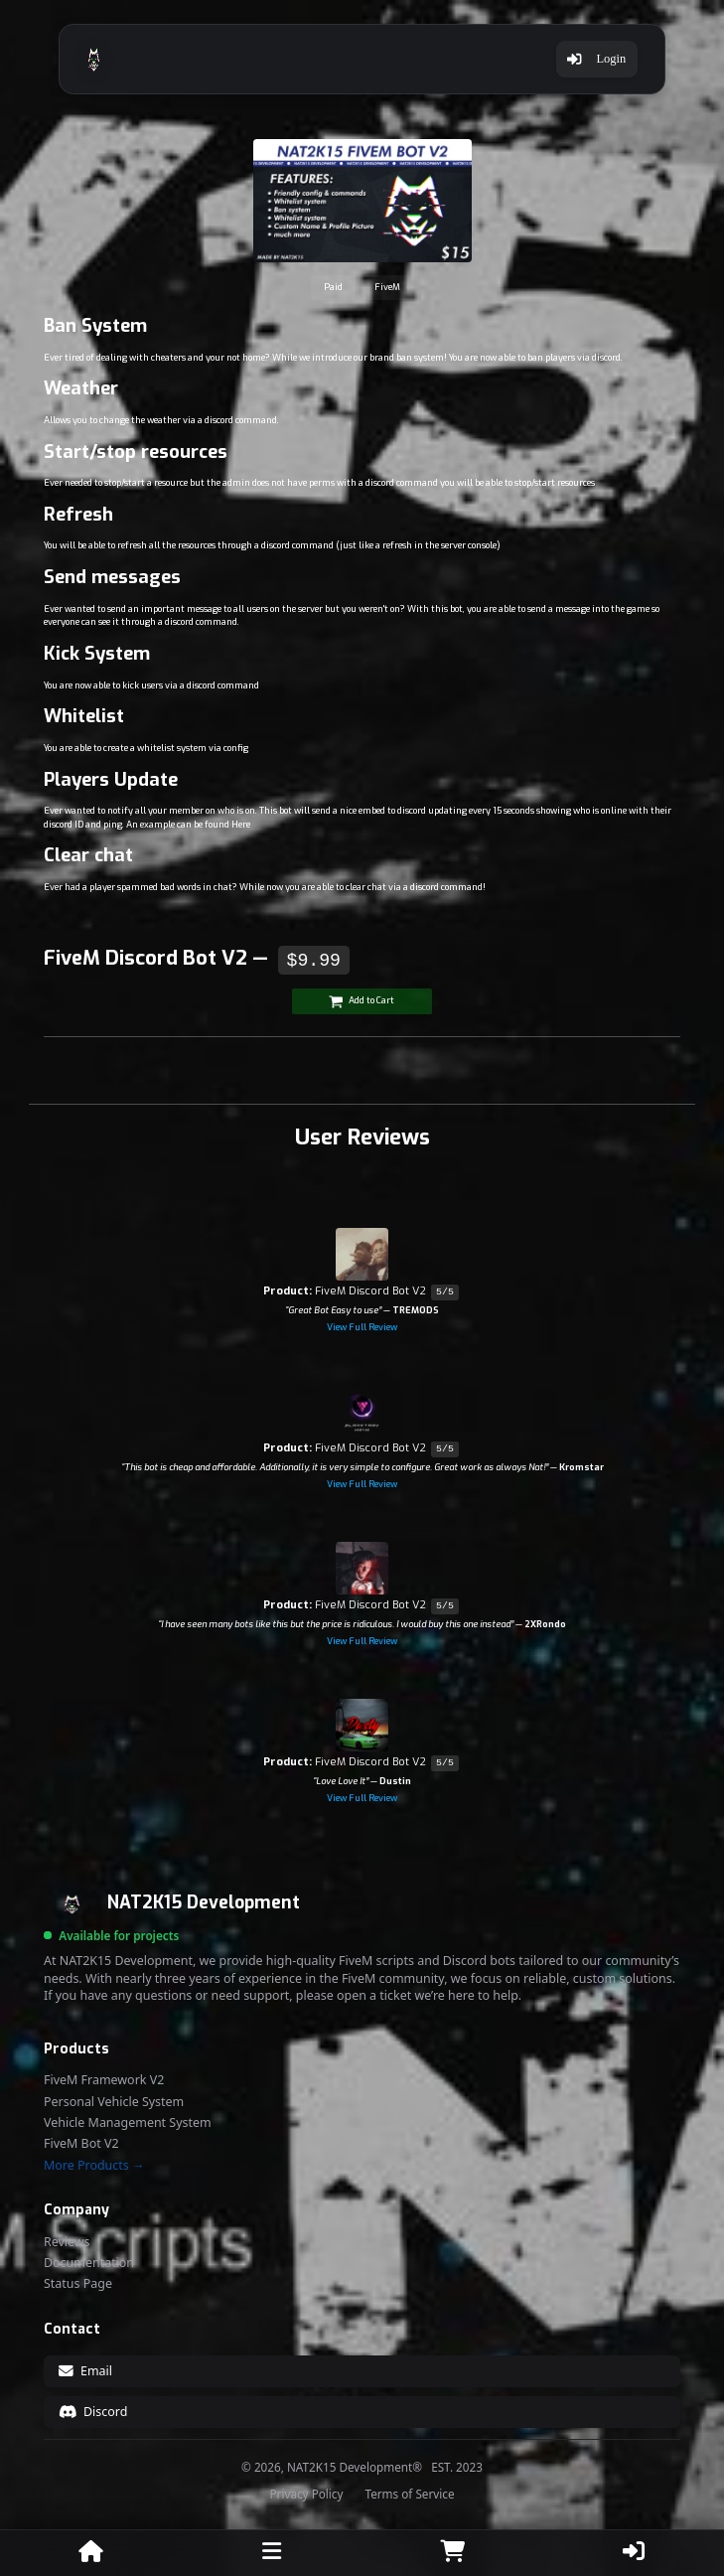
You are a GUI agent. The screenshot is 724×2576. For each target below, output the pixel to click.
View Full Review (362, 1327)
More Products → (94, 2166)
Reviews (67, 2242)
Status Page (78, 2284)
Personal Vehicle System (114, 2102)
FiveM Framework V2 (104, 2080)
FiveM (387, 287)
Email (85, 2370)
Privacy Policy (307, 2494)
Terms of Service (409, 2494)
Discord (93, 2411)
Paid (333, 287)
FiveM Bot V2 (81, 2144)
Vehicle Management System (128, 2123)
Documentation (89, 2263)
